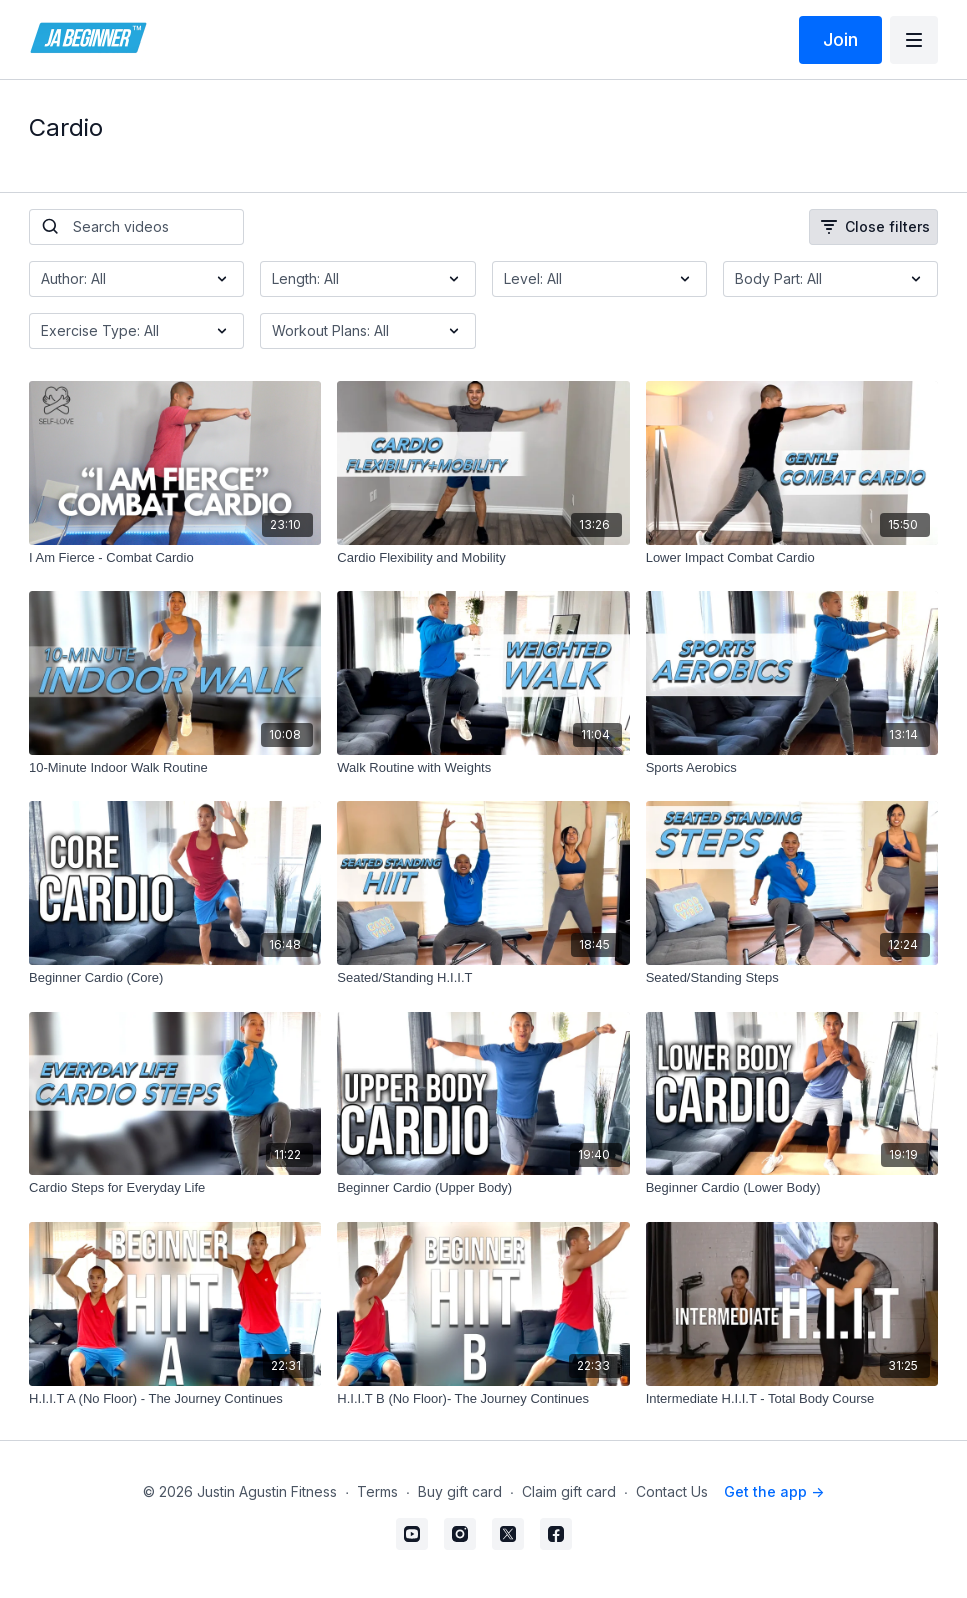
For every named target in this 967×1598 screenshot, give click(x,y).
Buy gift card (460, 1491)
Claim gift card (569, 1491)
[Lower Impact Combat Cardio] (792, 558)
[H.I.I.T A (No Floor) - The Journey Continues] (175, 1399)
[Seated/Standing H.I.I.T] (483, 978)
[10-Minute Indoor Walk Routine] (175, 768)
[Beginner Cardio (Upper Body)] (483, 1188)
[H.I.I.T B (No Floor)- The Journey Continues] (483, 1399)
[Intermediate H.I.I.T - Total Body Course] (792, 1399)
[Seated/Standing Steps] (792, 978)
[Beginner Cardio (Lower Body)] (792, 1188)
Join (840, 39)
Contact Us (672, 1491)
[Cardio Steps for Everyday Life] (175, 1188)
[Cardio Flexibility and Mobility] (483, 558)
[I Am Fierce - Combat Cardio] (175, 558)
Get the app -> (774, 1491)
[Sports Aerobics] (792, 768)
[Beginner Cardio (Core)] (175, 978)
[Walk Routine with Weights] (483, 768)
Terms (377, 1491)
